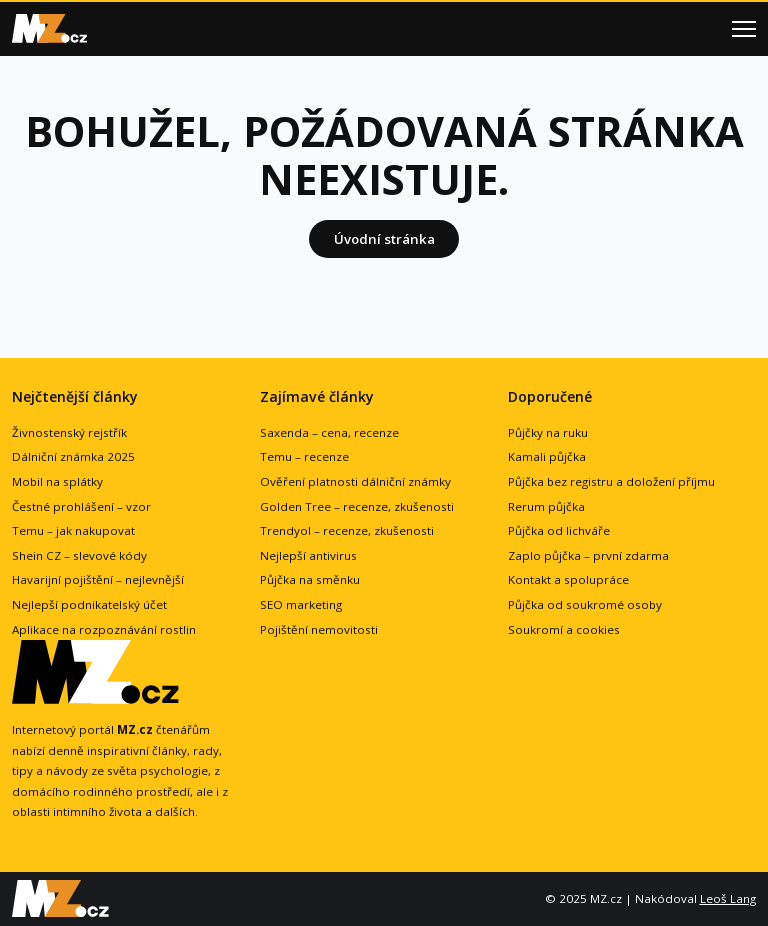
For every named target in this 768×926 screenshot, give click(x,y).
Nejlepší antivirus (308, 555)
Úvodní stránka (384, 239)
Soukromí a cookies (564, 629)
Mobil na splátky (57, 481)
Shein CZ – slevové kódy (79, 555)
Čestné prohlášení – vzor (81, 506)
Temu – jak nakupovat (73, 530)
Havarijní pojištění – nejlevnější (98, 579)
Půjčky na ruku (548, 432)
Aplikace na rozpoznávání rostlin (104, 629)
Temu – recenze (304, 456)
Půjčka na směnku (310, 579)
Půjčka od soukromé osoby (585, 604)
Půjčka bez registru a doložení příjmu (611, 481)
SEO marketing (301, 604)
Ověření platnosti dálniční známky (355, 481)
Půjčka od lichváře (559, 530)
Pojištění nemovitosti (319, 629)
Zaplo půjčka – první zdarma (588, 555)
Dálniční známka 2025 (73, 456)
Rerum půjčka (546, 506)
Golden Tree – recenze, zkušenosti (357, 506)
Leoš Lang (728, 898)
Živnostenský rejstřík (69, 432)
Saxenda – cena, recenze (329, 432)
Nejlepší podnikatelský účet (89, 604)
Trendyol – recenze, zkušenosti (347, 530)
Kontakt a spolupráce (568, 579)
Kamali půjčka (547, 456)
